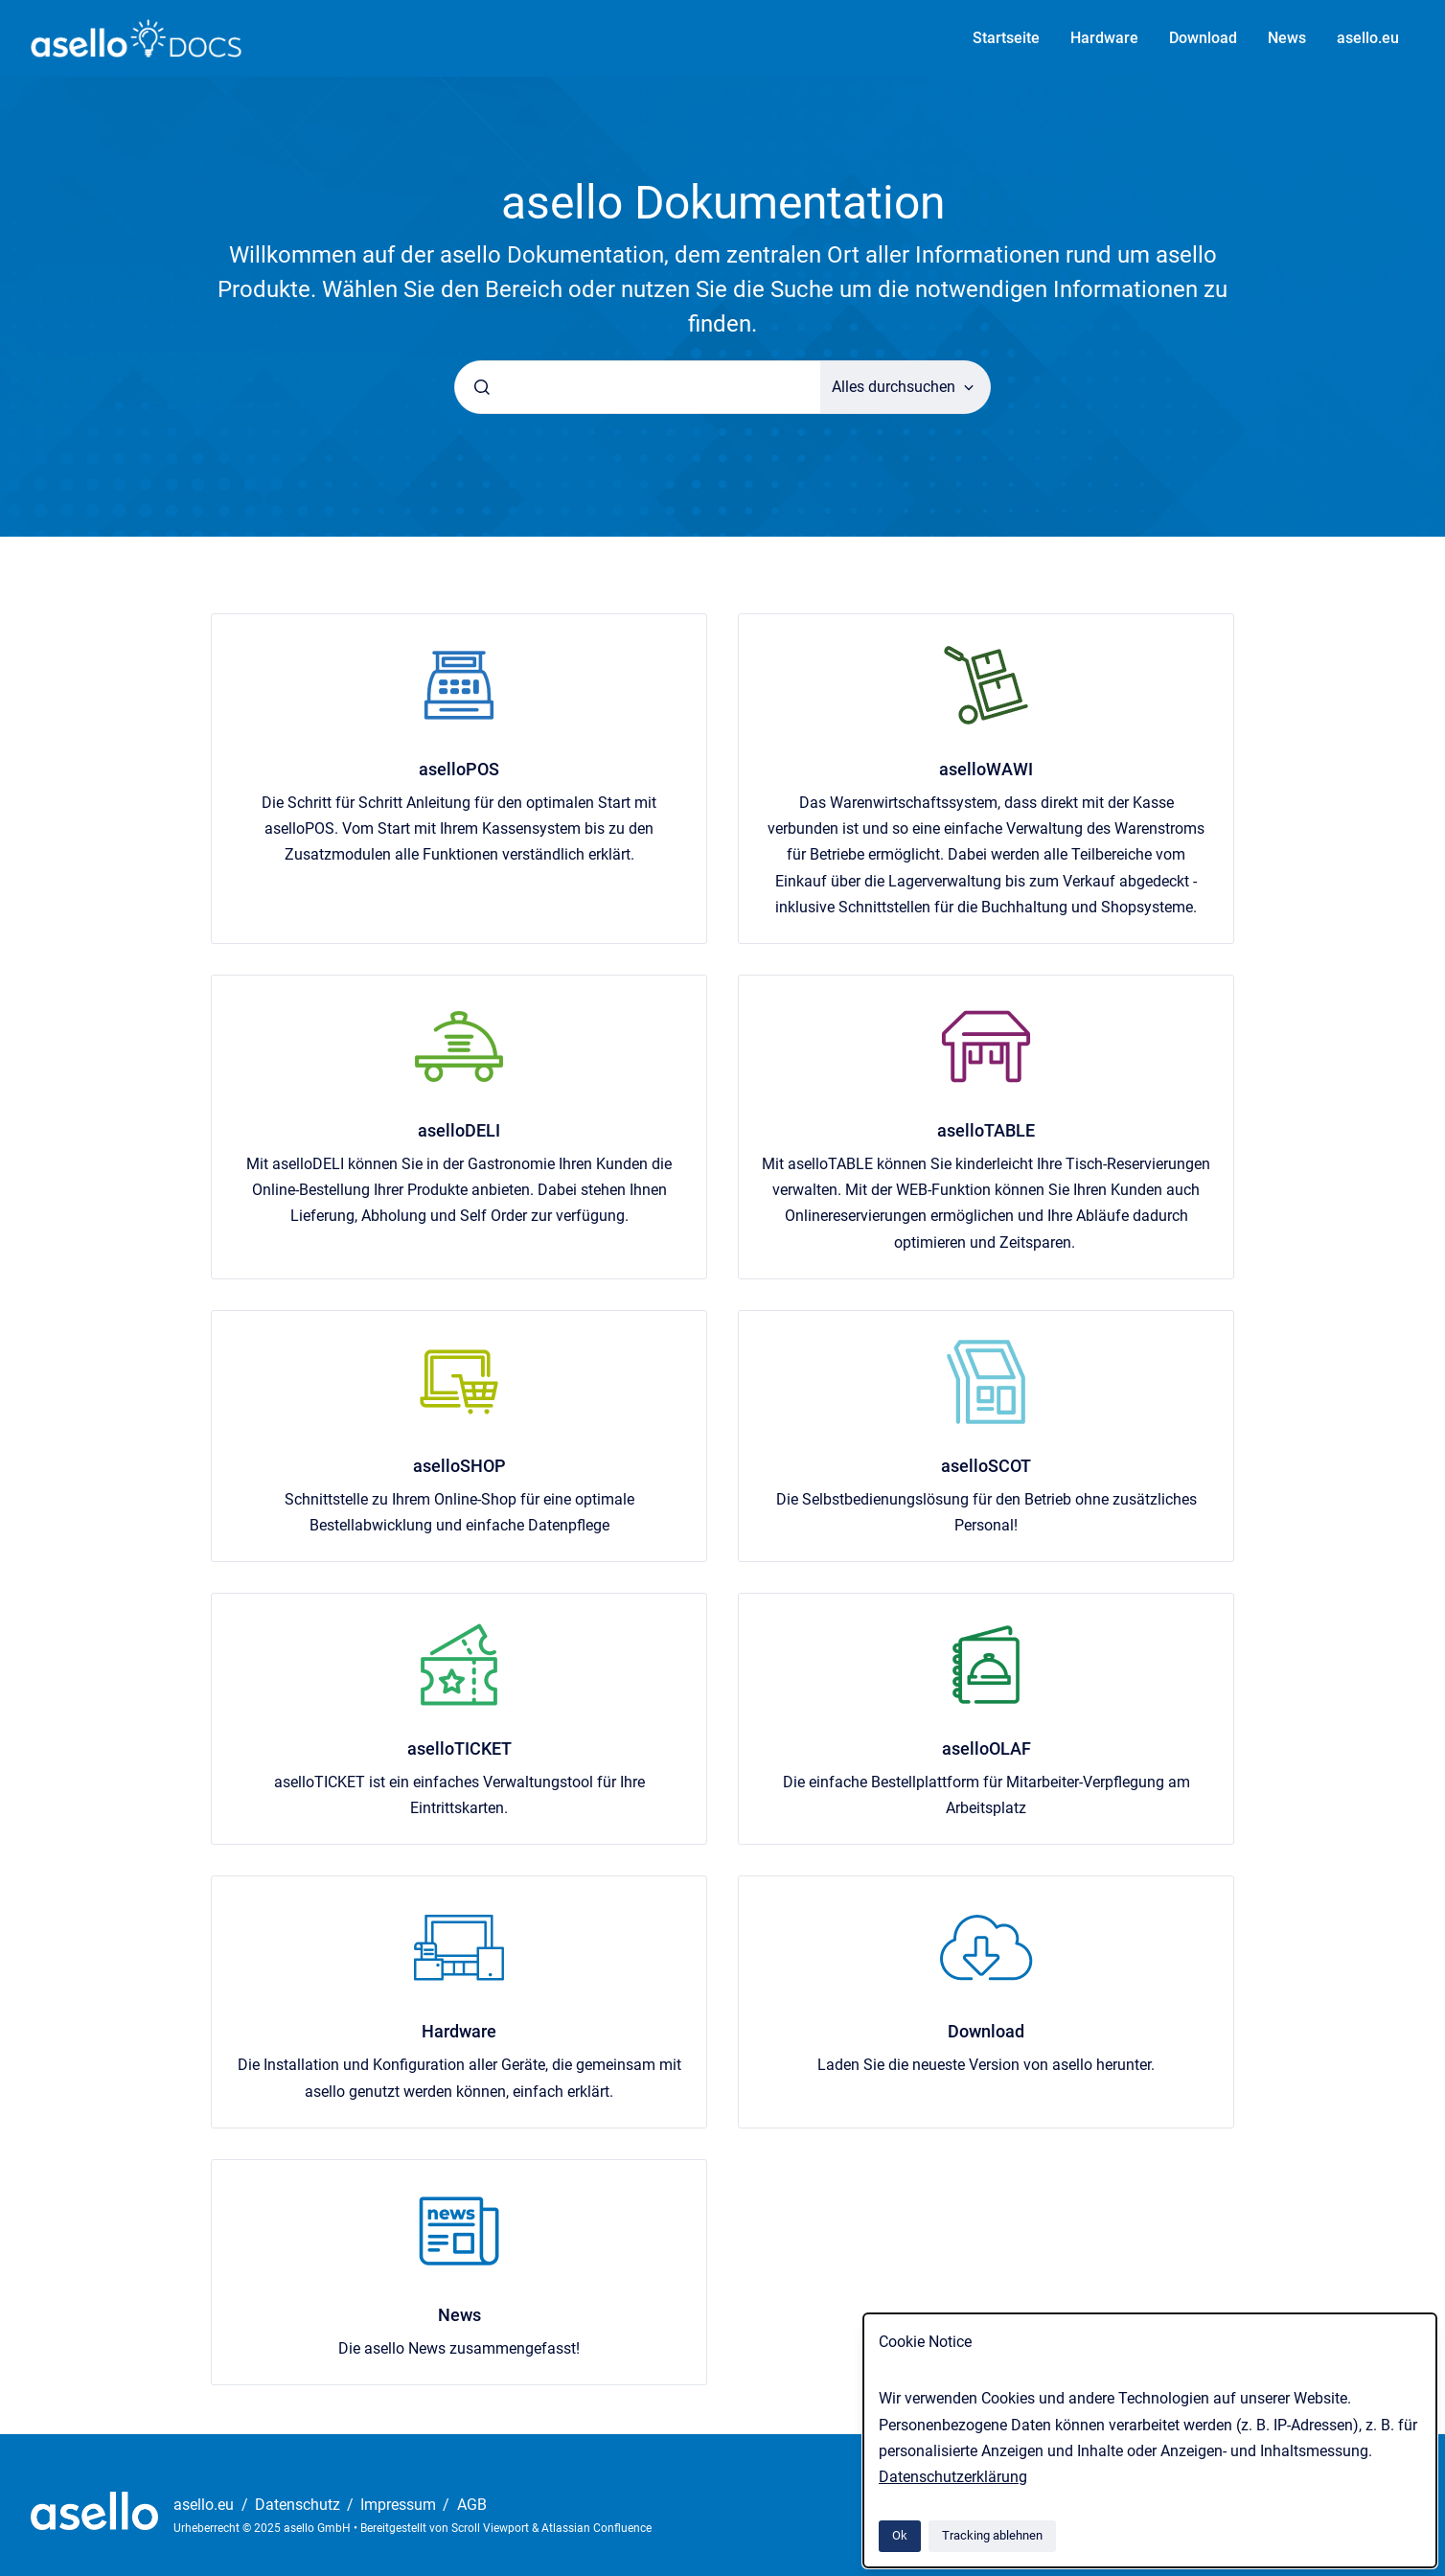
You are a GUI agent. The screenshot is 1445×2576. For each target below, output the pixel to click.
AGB (472, 2505)
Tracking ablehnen (992, 2535)
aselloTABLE (986, 1130)
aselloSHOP (459, 1466)
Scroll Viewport (491, 2528)
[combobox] (637, 387)
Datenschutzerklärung (953, 2477)
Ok (899, 2535)
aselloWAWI (986, 769)
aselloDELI (459, 1130)
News (1287, 38)
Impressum (400, 2505)
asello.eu (1368, 38)
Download (1203, 38)
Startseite (1006, 38)
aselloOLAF (986, 1748)
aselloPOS (459, 769)
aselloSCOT (986, 1466)
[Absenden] (482, 387)
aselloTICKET (459, 1748)
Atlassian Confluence (596, 2528)
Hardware (1104, 38)
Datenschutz (299, 2505)
